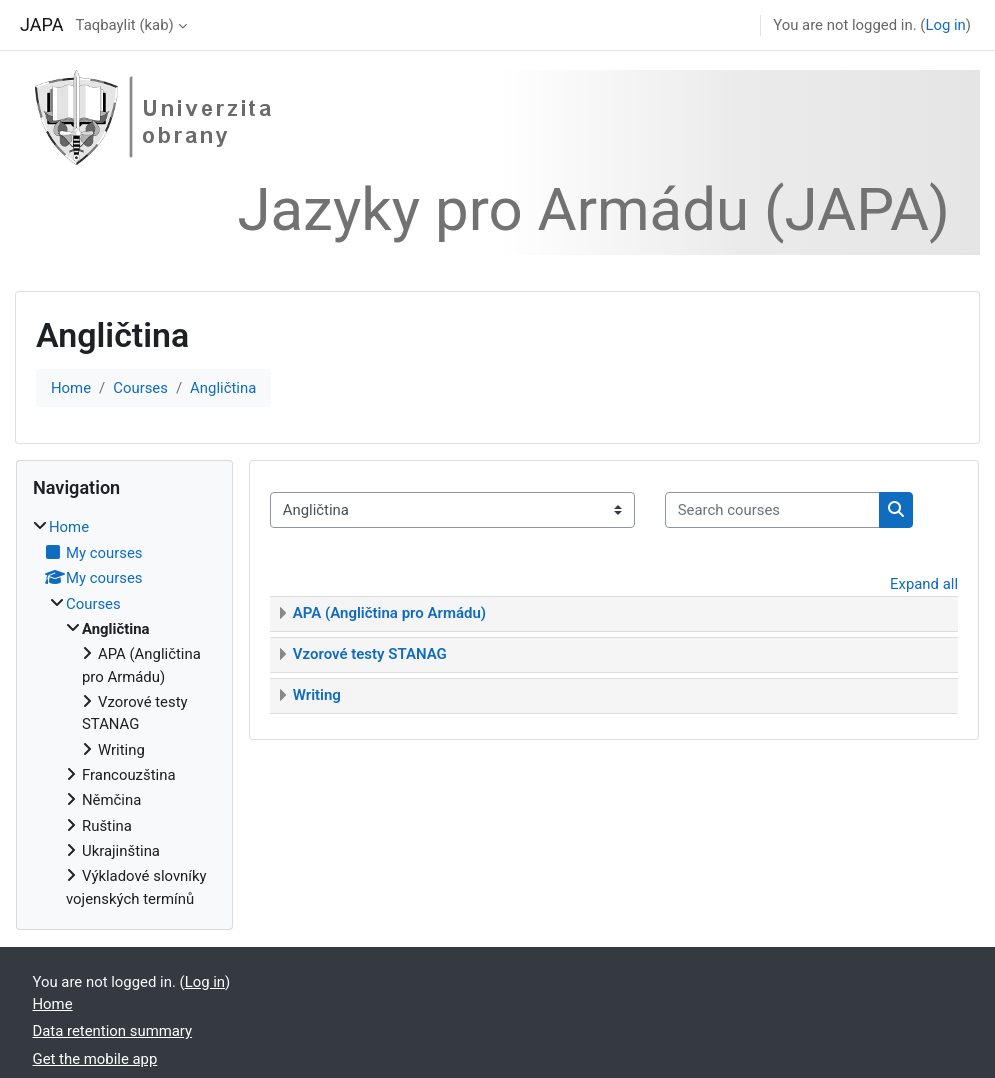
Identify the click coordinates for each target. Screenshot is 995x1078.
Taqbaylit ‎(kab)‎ (125, 25)
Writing (317, 695)
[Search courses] (772, 510)
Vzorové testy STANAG (370, 654)
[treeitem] (124, 713)
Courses (140, 388)
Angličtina (223, 388)
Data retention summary (113, 1031)
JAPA (42, 24)
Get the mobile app (95, 1059)
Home (71, 388)
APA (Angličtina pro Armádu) (389, 613)
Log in (945, 25)
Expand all (924, 584)
